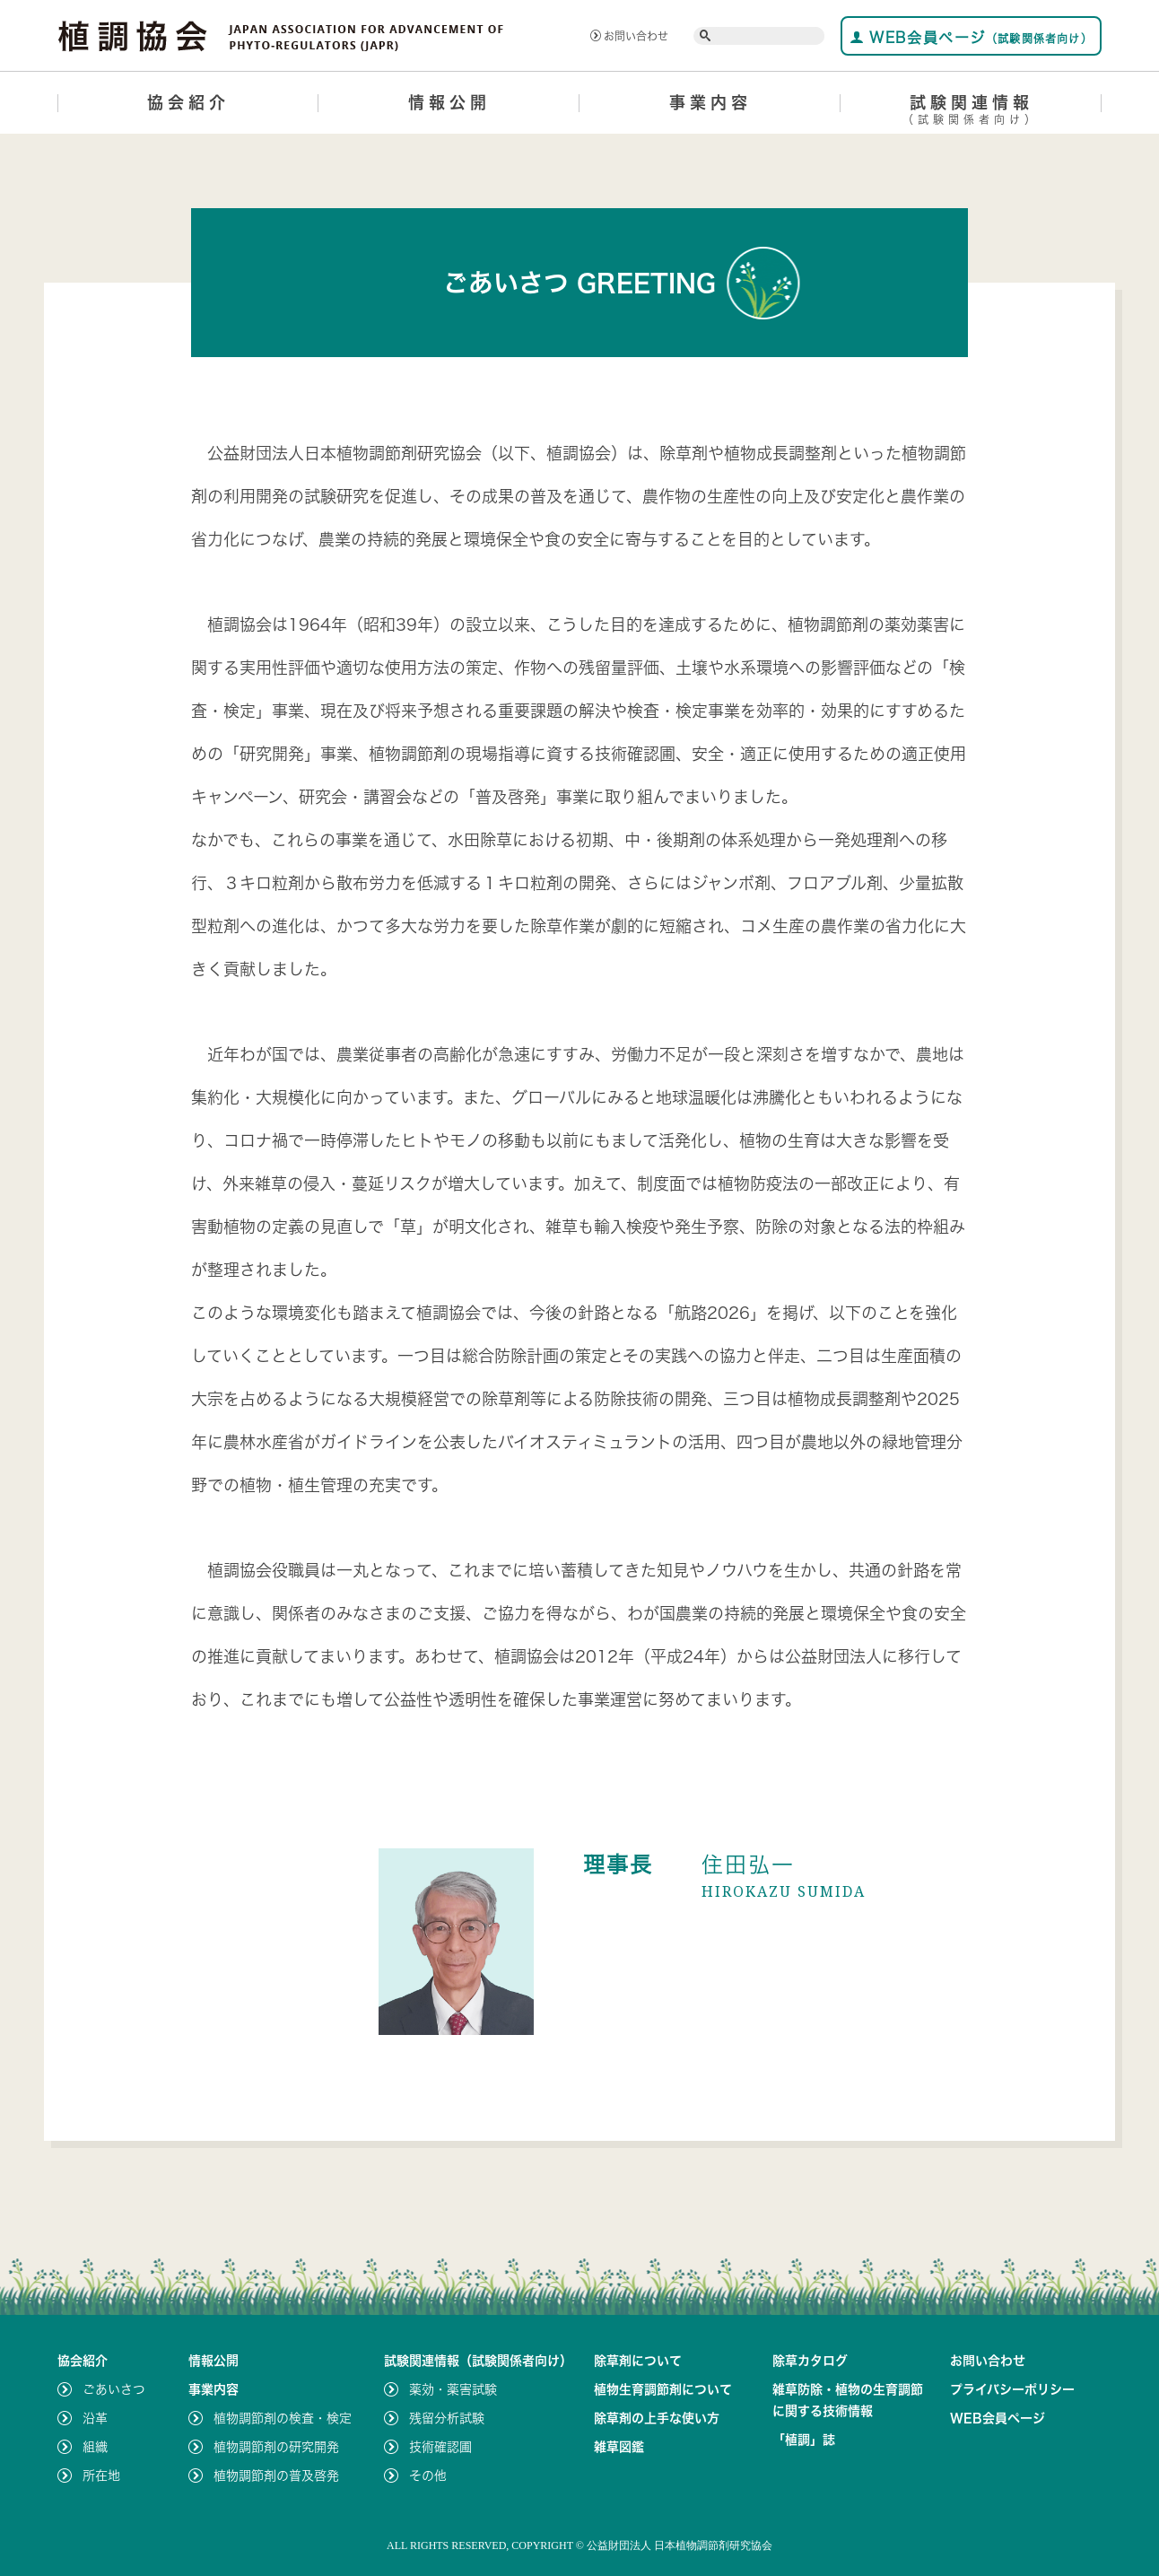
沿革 (95, 2418)
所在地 (101, 2475)
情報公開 (449, 102)
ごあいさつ (114, 2389)
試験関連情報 (971, 112)
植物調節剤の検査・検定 (283, 2418)
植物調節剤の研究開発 (276, 2447)
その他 (428, 2475)
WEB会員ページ (971, 37)
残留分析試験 (446, 2418)
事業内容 (710, 102)
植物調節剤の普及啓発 (276, 2475)
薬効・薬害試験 (453, 2389)
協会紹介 (188, 102)
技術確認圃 (440, 2447)
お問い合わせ (629, 36)
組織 (95, 2447)
